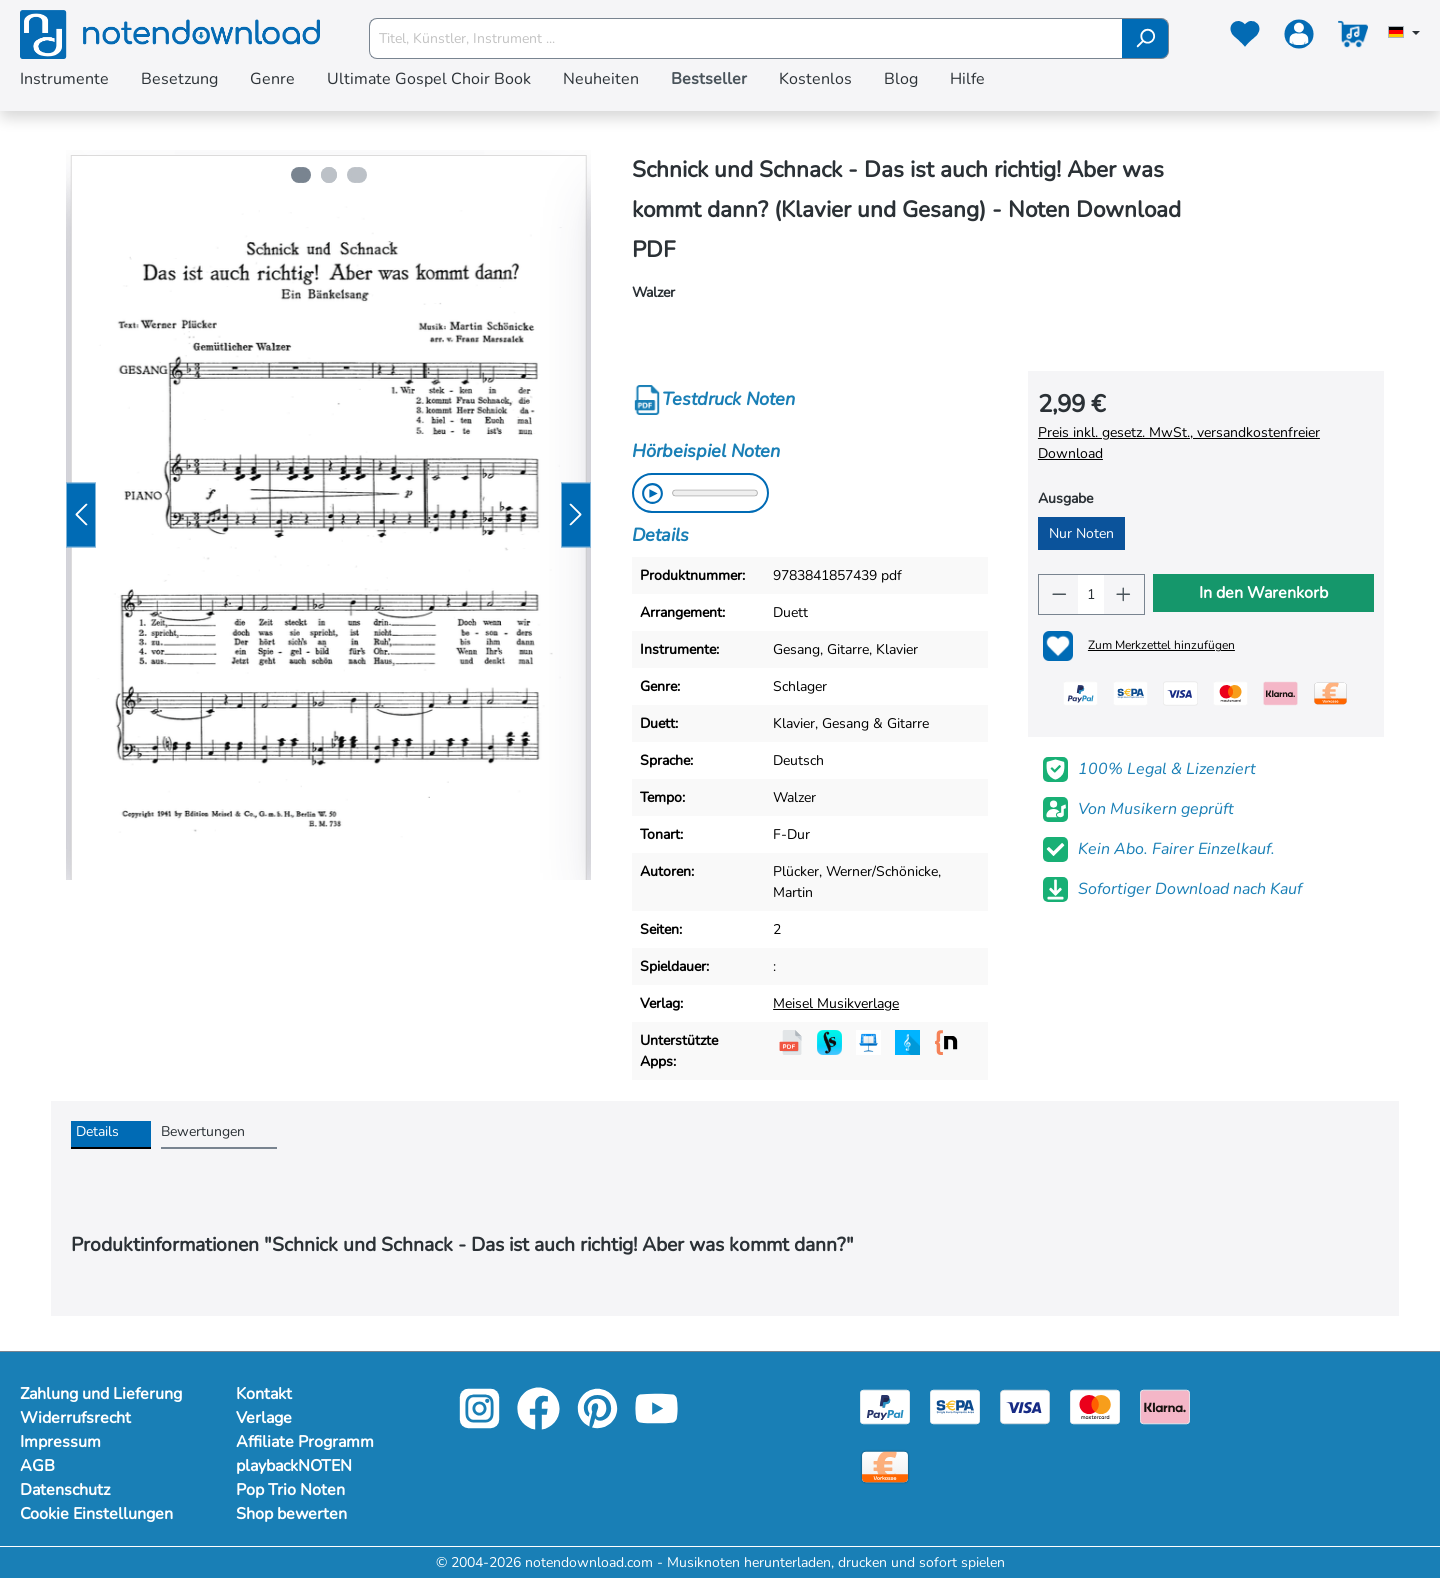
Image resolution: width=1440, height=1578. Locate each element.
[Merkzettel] (1245, 38)
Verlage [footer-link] (264, 1418)
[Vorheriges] (81, 515)
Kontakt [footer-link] (264, 1394)
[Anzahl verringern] (1059, 594)
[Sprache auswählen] (1404, 34)
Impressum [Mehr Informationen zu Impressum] (60, 1442)
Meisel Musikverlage (836, 1003)
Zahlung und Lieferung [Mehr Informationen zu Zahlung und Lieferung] (101, 1394)
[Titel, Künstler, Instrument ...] (746, 38)
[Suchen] (1145, 38)
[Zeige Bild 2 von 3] (329, 175)
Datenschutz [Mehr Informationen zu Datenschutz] (65, 1490)
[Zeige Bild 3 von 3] (359, 175)
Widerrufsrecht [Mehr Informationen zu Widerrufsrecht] (75, 1418)
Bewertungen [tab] (203, 1131)
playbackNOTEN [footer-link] (294, 1466)
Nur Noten (1081, 533)
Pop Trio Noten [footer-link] (290, 1490)
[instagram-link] (481, 1422)
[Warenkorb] (1353, 38)
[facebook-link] (540, 1422)
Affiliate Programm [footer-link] (305, 1442)
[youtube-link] (656, 1422)
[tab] (111, 1135)
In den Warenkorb (1263, 593)
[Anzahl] (1091, 594)
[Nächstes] (576, 515)
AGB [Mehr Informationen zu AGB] (37, 1466)
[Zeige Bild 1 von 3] (299, 175)
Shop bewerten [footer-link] (291, 1514)
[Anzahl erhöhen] (1124, 594)
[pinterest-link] (599, 1422)
